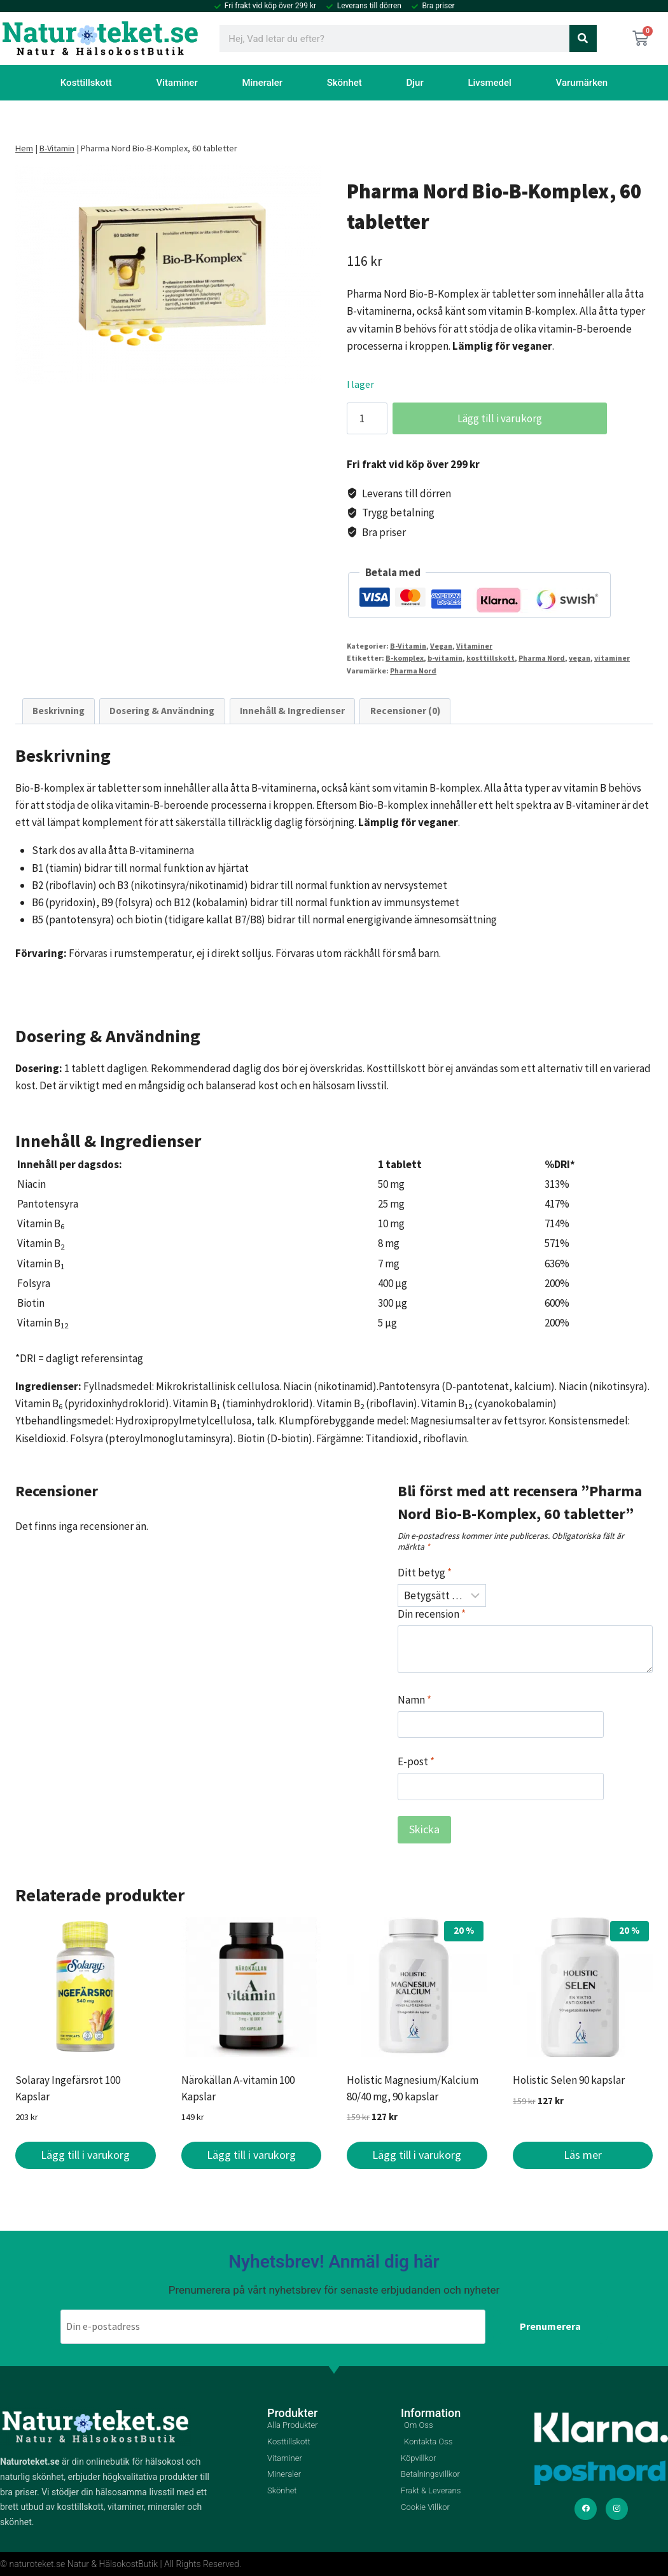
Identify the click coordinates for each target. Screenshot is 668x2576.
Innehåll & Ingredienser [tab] (292, 711)
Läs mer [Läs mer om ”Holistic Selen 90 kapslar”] (583, 2154)
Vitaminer (177, 82)
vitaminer (612, 658)
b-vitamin (445, 658)
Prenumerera (550, 2326)
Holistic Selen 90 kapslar (569, 2080)
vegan (579, 658)
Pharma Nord (541, 658)
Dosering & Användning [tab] (161, 711)
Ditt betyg (425, 1573)
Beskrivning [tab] (58, 711)
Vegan (441, 646)
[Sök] (583, 38)
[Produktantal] (367, 418)
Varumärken (582, 82)
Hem (24, 148)
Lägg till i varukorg (492, 418)
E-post (416, 1761)
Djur (415, 82)
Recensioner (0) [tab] (405, 711)
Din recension (432, 1614)
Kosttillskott (86, 82)
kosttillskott (490, 658)
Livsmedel (489, 82)
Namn (414, 1700)
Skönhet (344, 82)
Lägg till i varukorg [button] (85, 2154)
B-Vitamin (56, 148)
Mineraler (262, 82)
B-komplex (405, 658)
